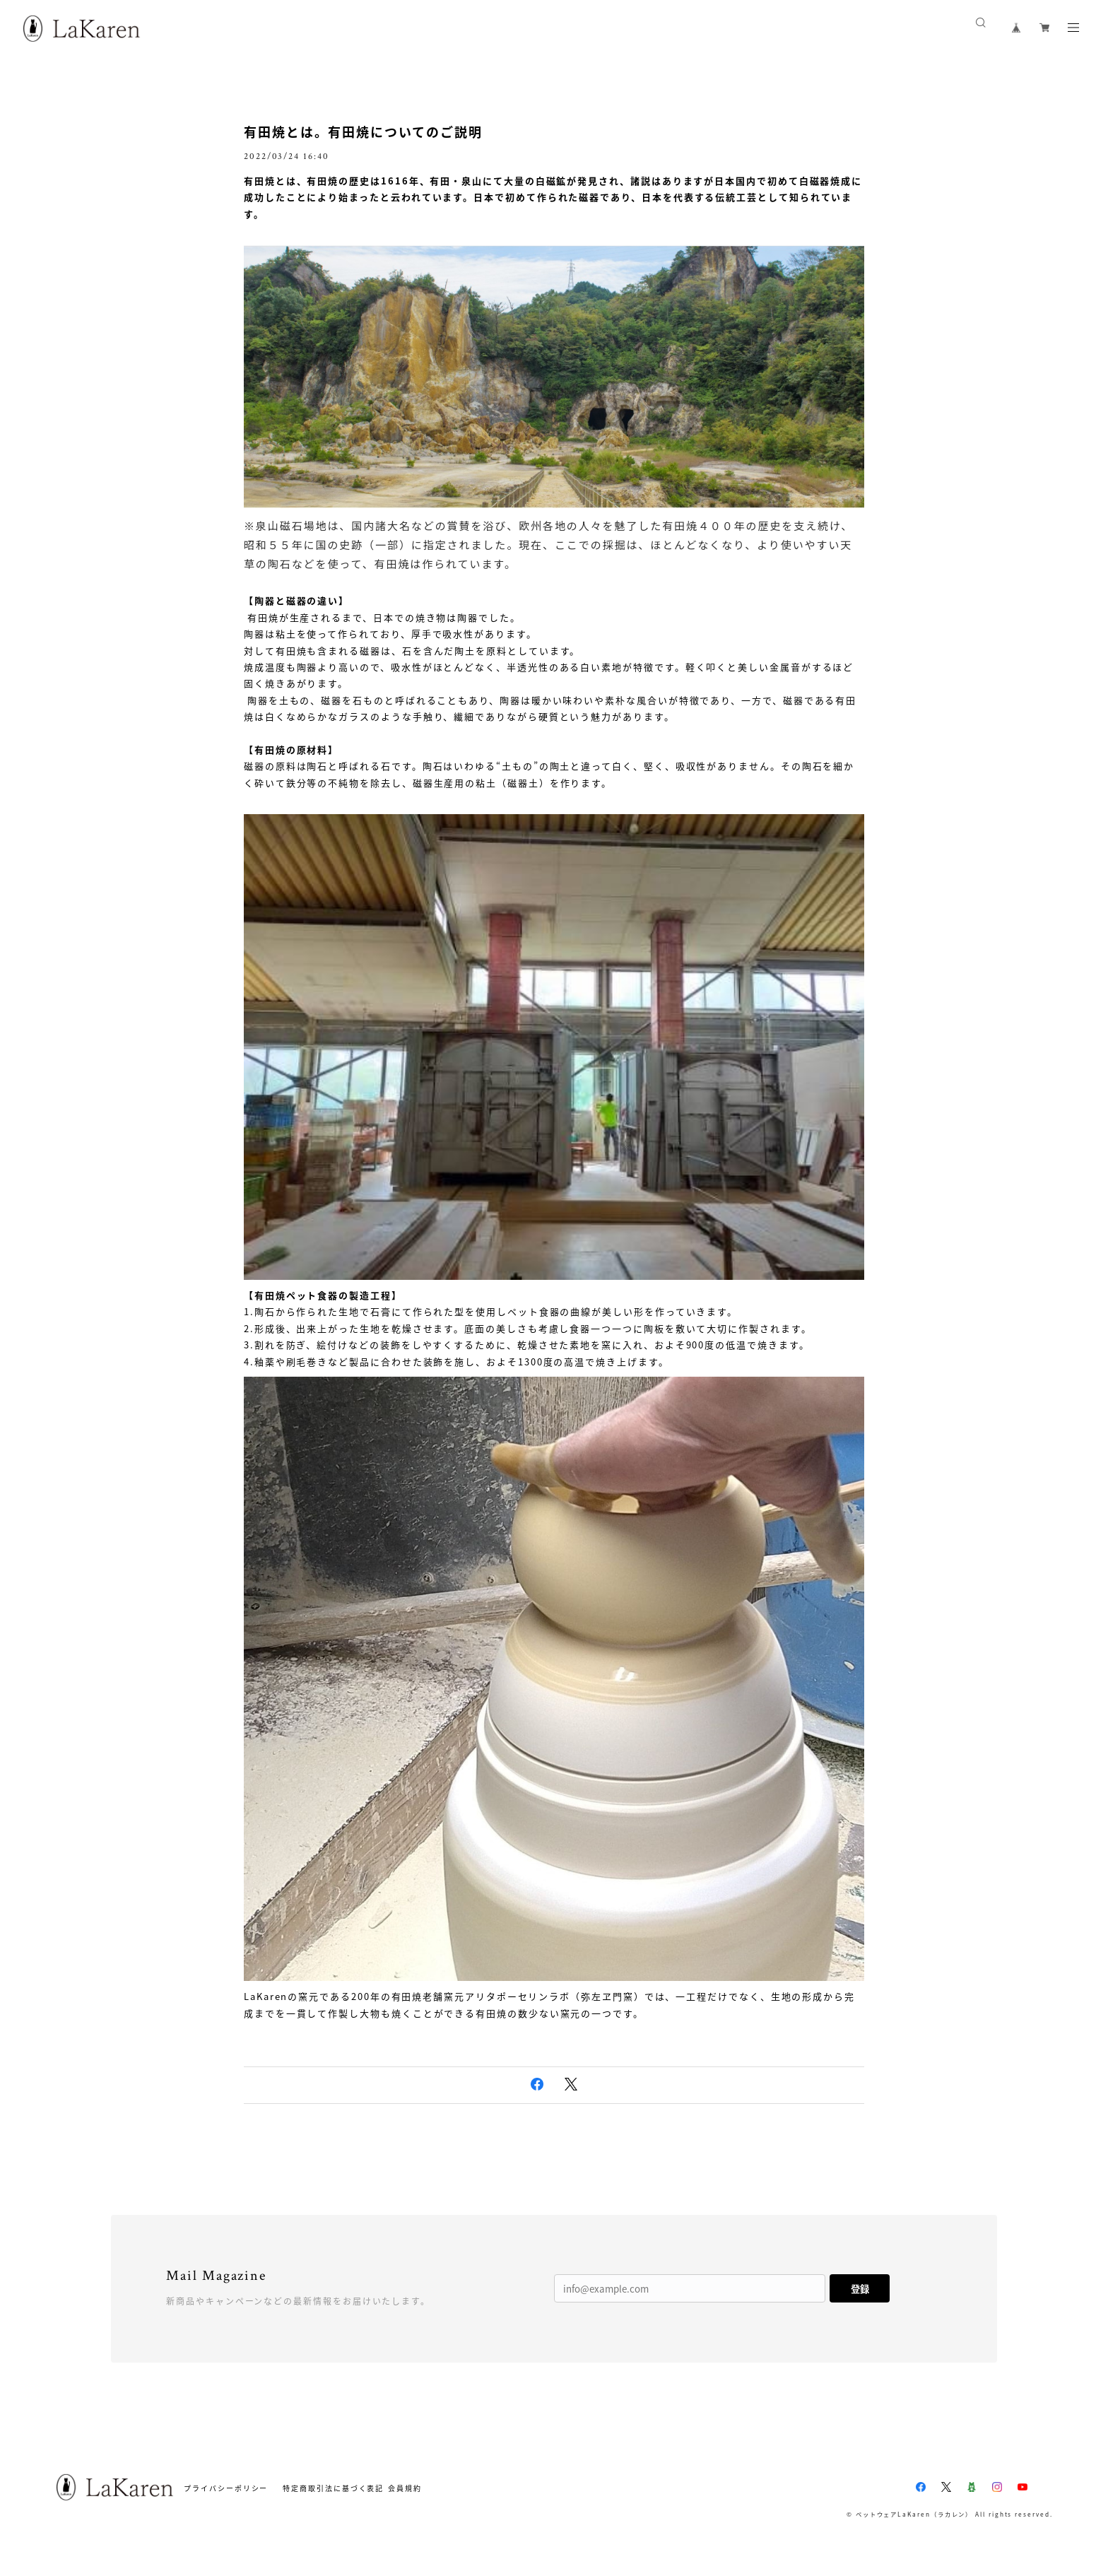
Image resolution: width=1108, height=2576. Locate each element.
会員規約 (405, 2488)
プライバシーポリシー (226, 2488)
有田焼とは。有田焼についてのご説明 (363, 131)
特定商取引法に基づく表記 (333, 2488)
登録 (860, 2288)
